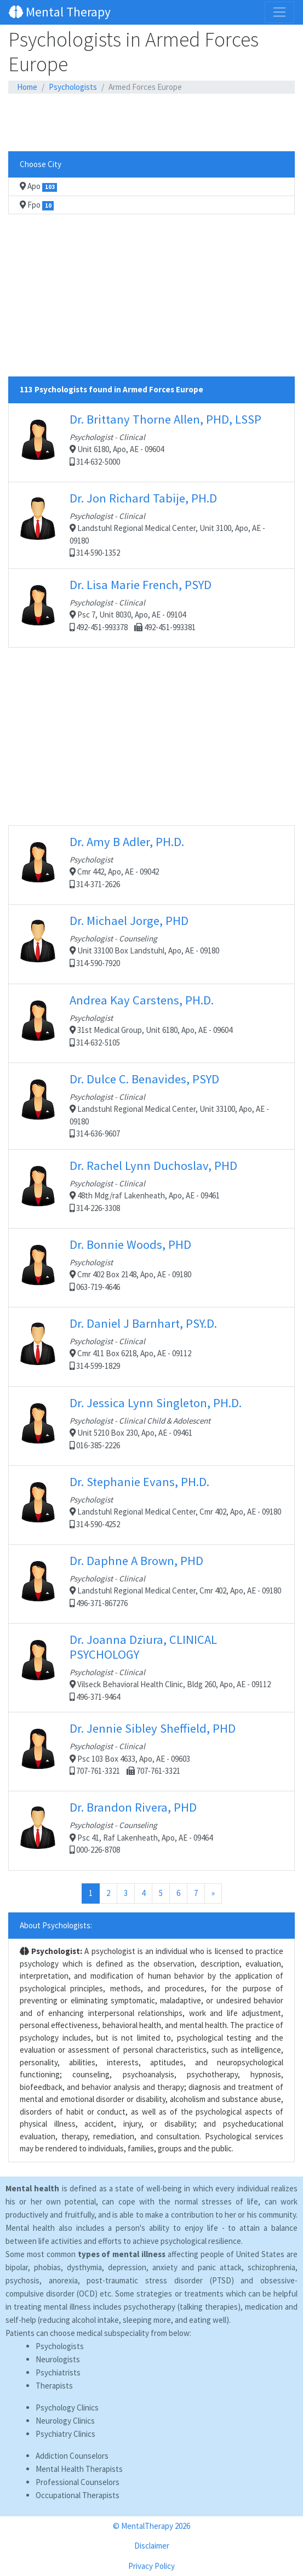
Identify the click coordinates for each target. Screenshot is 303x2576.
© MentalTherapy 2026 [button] (151, 2526)
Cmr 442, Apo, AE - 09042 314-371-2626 (151, 864)
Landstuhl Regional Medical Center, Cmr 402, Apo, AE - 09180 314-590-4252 (151, 1504)
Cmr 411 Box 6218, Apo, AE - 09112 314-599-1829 (151, 1347)
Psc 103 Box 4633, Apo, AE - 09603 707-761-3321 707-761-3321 (151, 1751)
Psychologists (73, 87)
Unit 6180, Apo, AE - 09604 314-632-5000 (151, 442)
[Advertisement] (151, 122)
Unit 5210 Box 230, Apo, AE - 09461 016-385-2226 (151, 1426)
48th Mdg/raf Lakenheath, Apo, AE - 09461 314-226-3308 (151, 1188)
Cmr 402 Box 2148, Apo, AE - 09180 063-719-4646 (151, 1267)
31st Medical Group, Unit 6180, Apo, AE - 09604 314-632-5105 (151, 1023)
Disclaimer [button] (151, 2545)
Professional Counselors (77, 2482)
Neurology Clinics (65, 2420)
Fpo (37, 204)
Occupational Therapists (77, 2495)
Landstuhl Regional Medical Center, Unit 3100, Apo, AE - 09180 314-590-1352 (151, 524)
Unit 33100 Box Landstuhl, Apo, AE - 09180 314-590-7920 (151, 944)
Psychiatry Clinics (65, 2434)
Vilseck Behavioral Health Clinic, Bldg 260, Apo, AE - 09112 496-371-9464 (151, 1667)
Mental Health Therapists (79, 2469)
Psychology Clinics (67, 2407)
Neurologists (58, 2359)
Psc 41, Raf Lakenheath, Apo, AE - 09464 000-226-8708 (151, 1830)
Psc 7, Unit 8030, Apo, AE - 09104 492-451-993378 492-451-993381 (151, 607)
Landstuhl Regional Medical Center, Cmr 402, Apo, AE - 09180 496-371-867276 (151, 1583)
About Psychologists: (56, 1925)
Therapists (54, 2385)
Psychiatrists (58, 2372)
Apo (38, 186)
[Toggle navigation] (279, 12)
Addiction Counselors (72, 2456)
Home (27, 87)
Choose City (40, 164)
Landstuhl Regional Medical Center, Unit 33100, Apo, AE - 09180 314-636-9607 (151, 1105)
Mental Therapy (60, 12)
